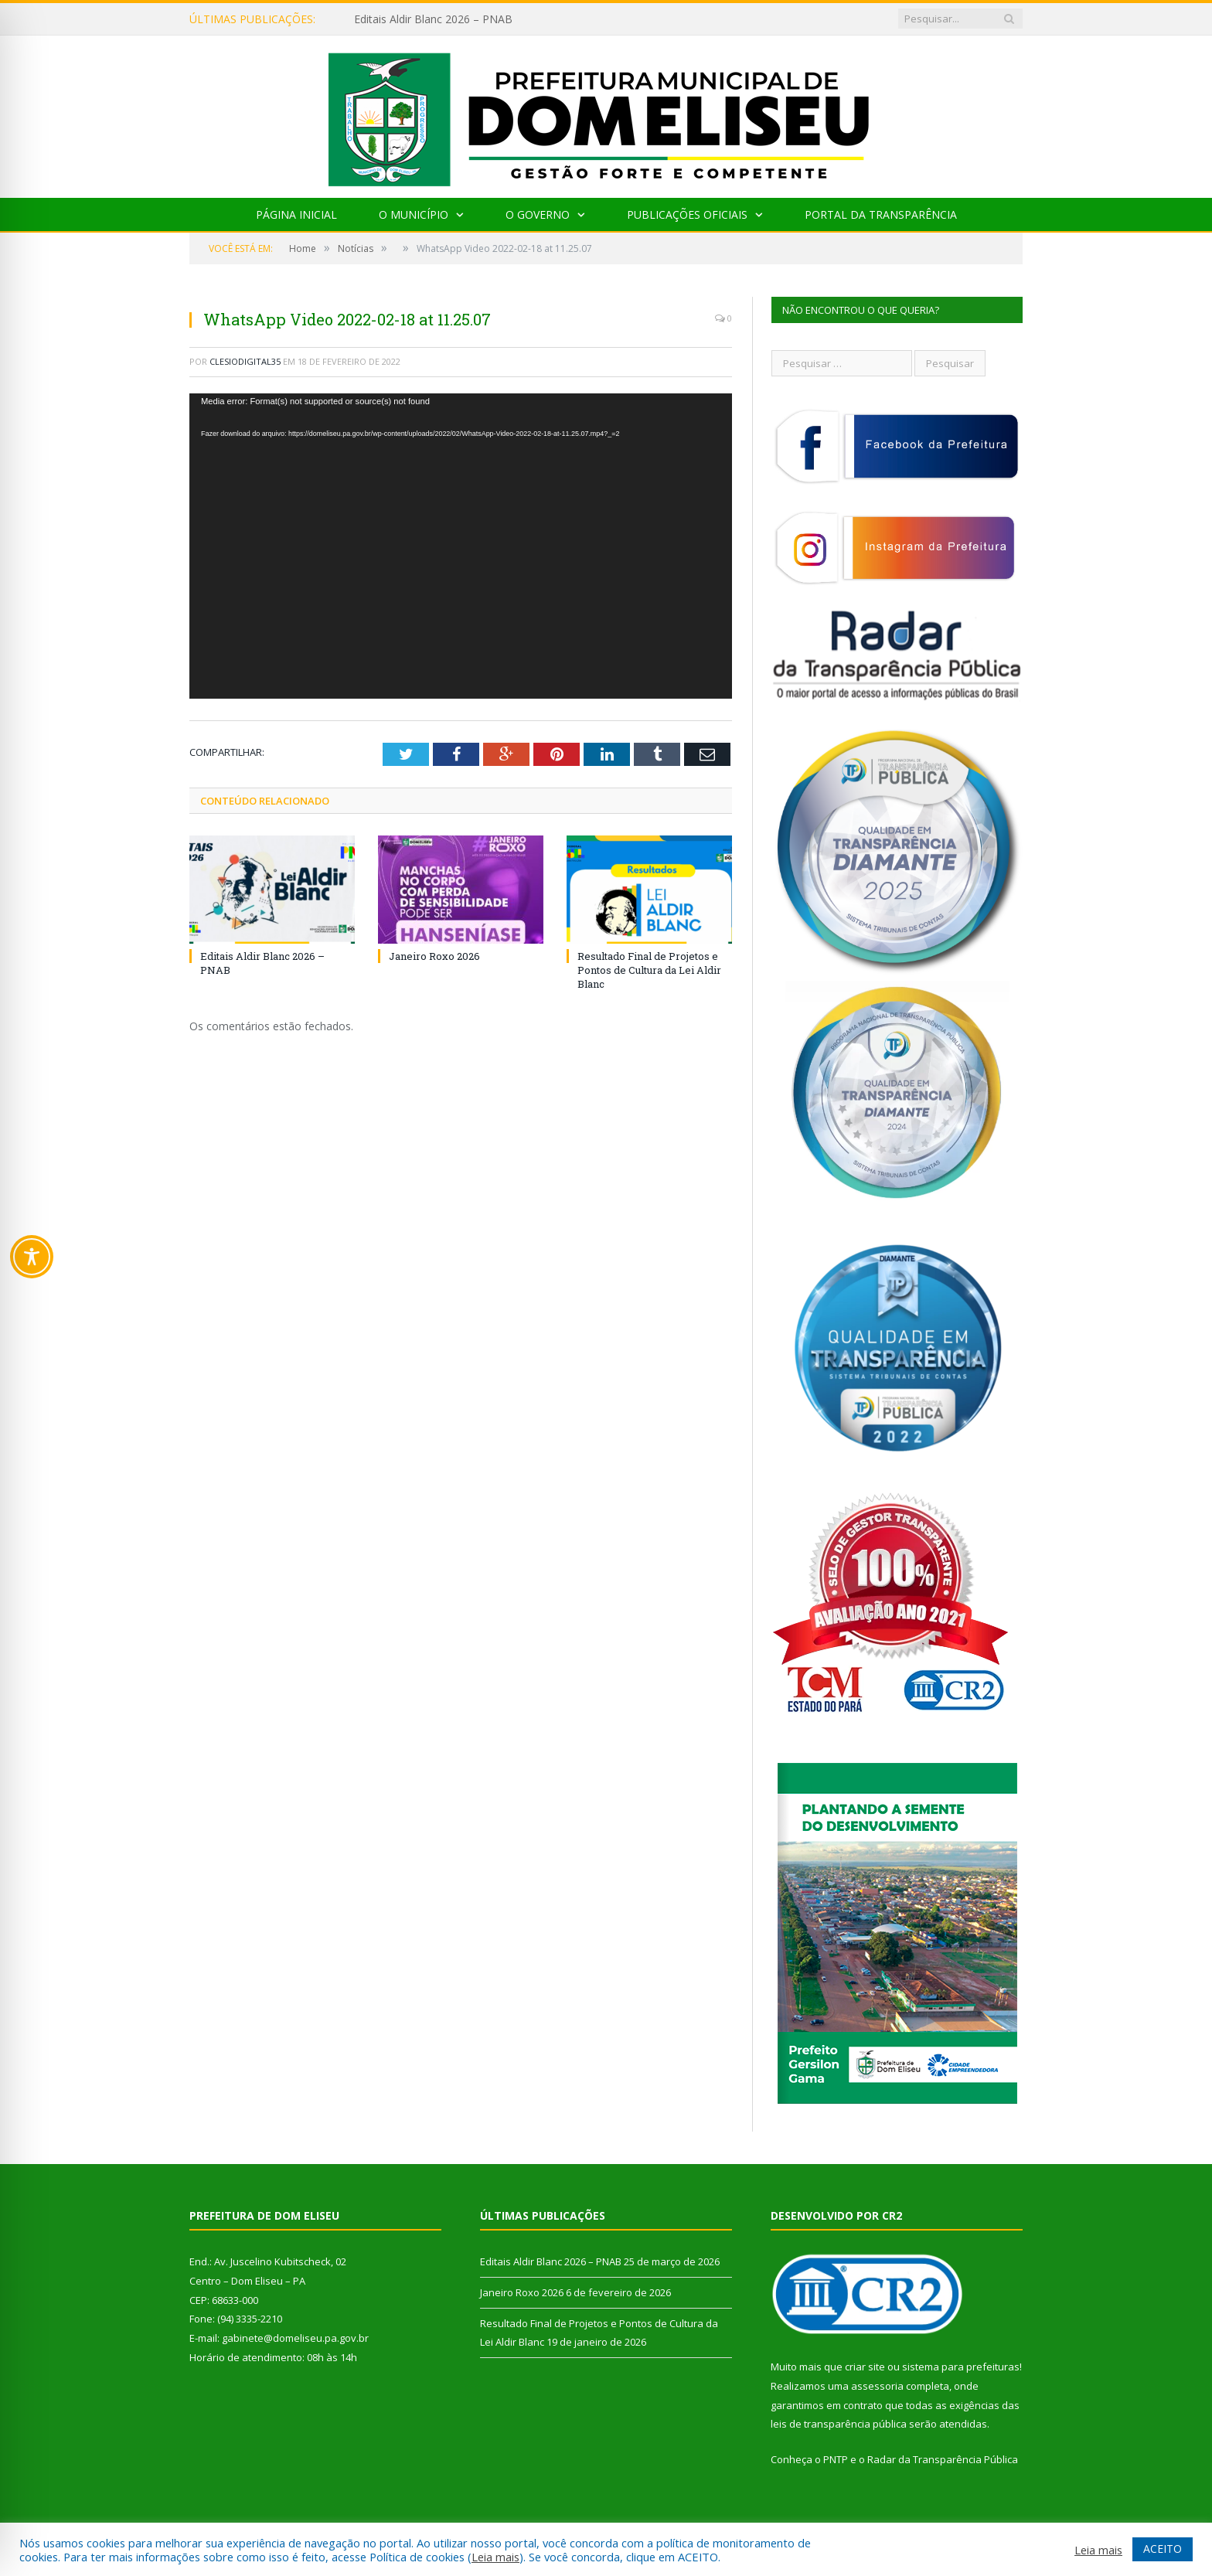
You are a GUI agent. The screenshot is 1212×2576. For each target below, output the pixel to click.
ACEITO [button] (1162, 2548)
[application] (460, 546)
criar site (865, 2367)
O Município (413, 214)
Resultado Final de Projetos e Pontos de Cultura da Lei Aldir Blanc (649, 970)
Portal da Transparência (881, 214)
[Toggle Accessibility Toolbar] (32, 1257)
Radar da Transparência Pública (942, 2459)
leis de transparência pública (839, 2424)
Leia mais (495, 2556)
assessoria (877, 2386)
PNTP (835, 2459)
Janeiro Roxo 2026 (434, 956)
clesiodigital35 (245, 361)
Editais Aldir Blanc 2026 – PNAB (433, 19)
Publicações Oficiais (687, 214)
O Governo (538, 214)
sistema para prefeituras (961, 2367)
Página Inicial (296, 214)
